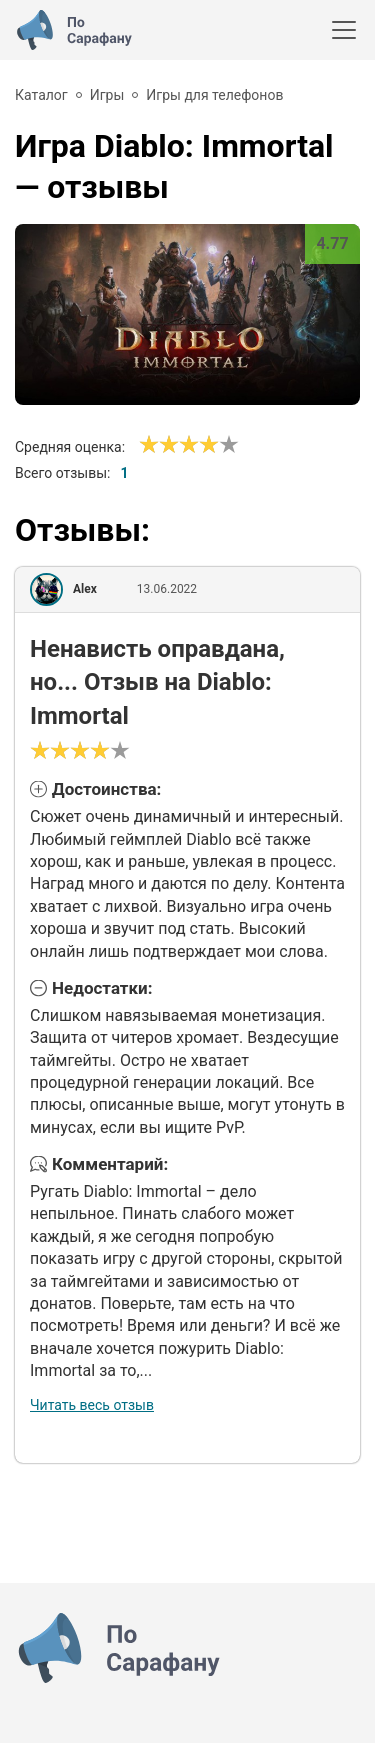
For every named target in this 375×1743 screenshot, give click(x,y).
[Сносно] (159, 445)
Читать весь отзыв (92, 1405)
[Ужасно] (149, 445)
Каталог (41, 95)
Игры (107, 95)
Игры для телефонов (214, 95)
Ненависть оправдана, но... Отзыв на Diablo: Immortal (157, 682)
